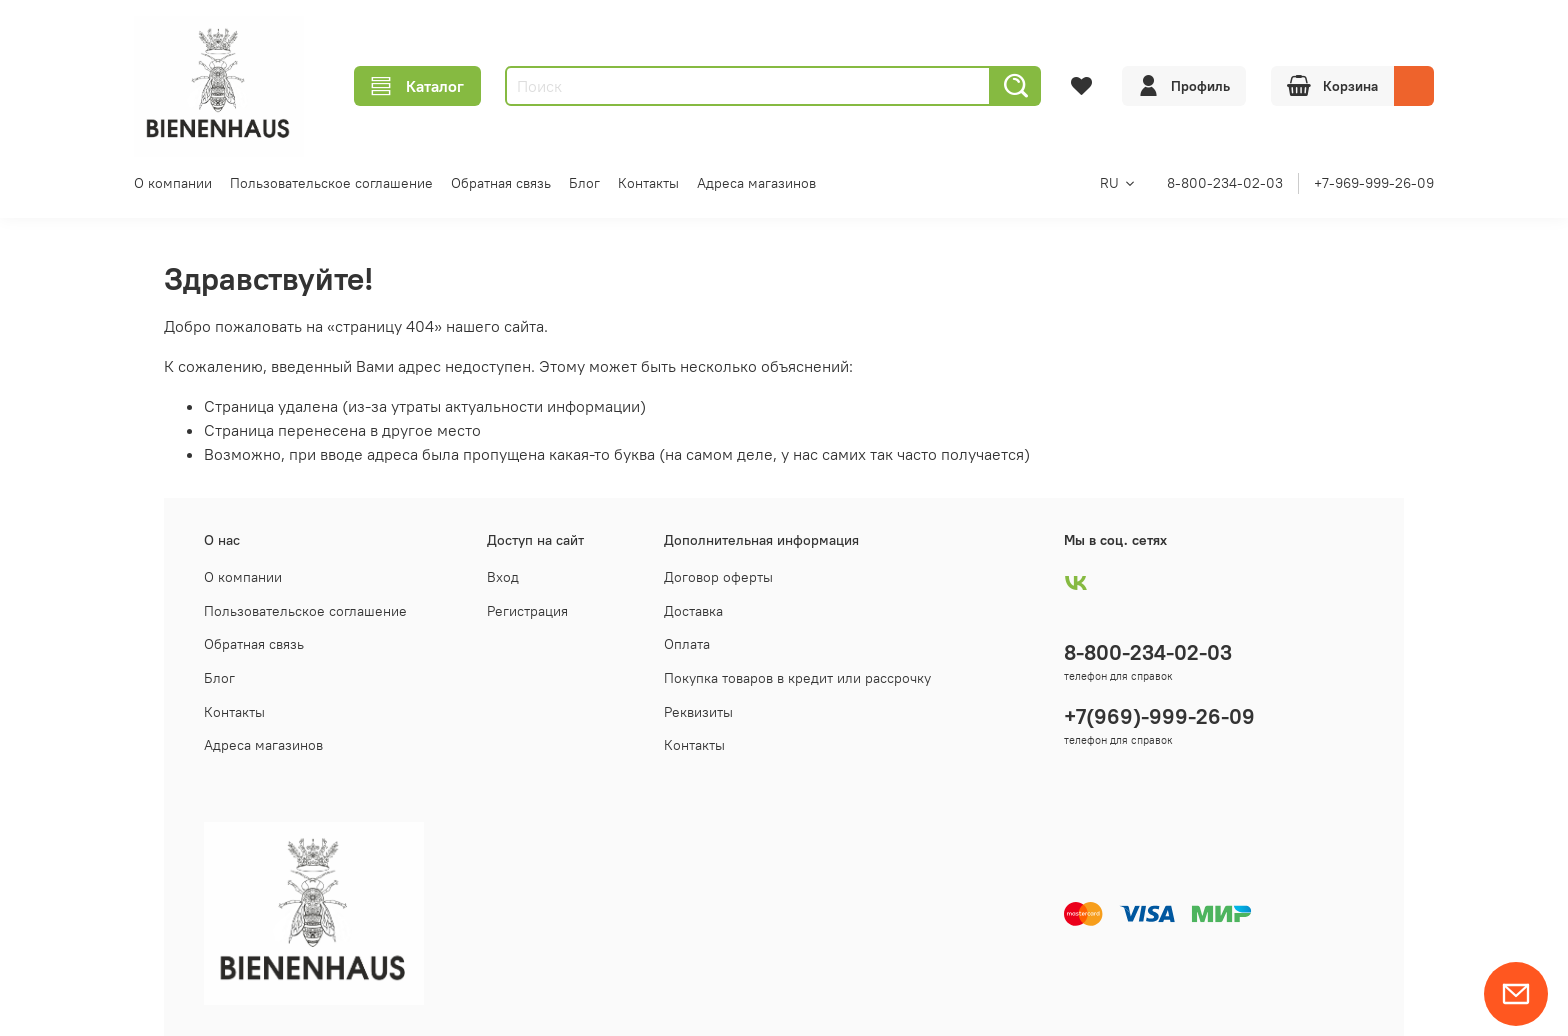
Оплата (687, 644)
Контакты (648, 183)
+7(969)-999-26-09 (1159, 716)
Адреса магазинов (756, 183)
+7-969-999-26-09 (1374, 183)
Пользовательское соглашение (331, 183)
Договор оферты (718, 577)
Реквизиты (698, 712)
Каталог (417, 86)
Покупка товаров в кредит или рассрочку (797, 678)
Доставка (693, 611)
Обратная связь (501, 183)
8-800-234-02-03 (1225, 183)
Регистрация (527, 611)
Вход (503, 577)
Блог (584, 183)
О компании (173, 183)
